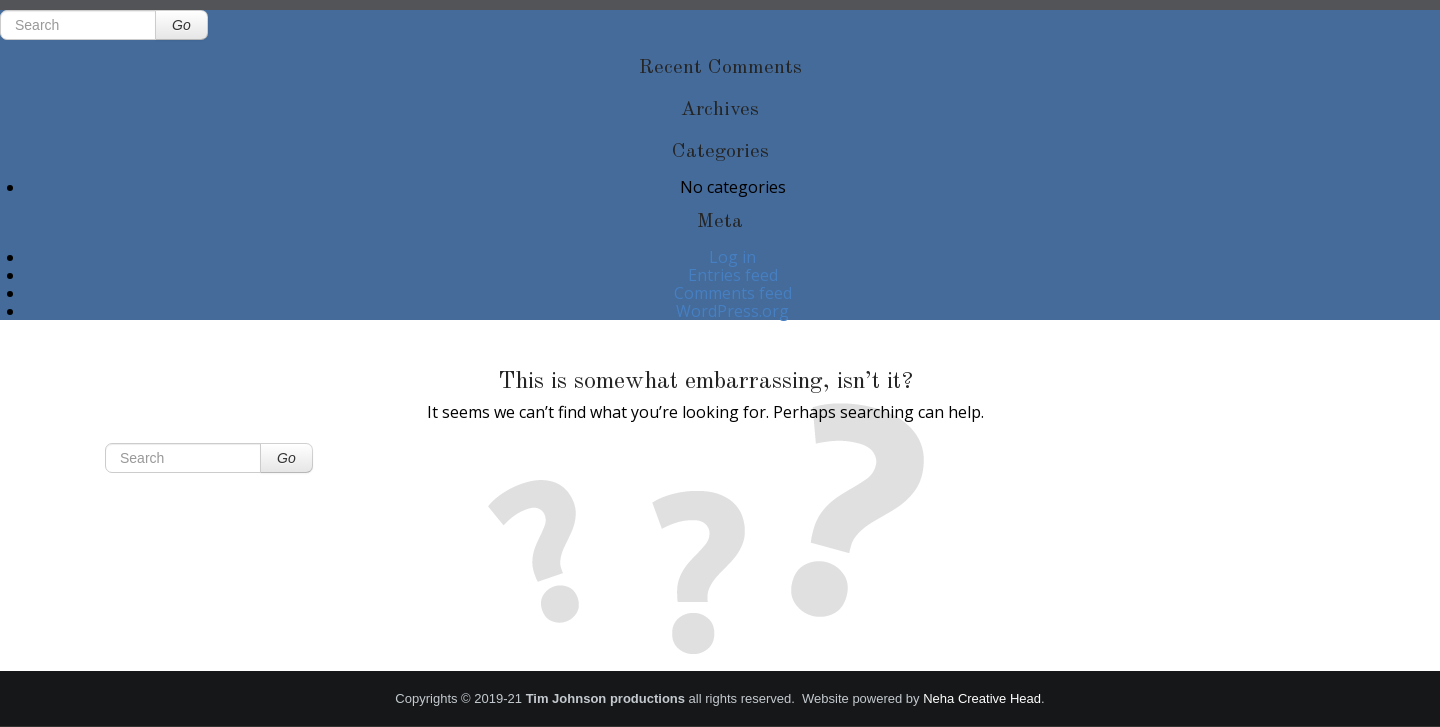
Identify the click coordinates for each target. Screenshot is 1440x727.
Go (181, 25)
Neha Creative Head (982, 698)
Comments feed (733, 293)
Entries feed (733, 275)
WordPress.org (732, 311)
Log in (732, 257)
